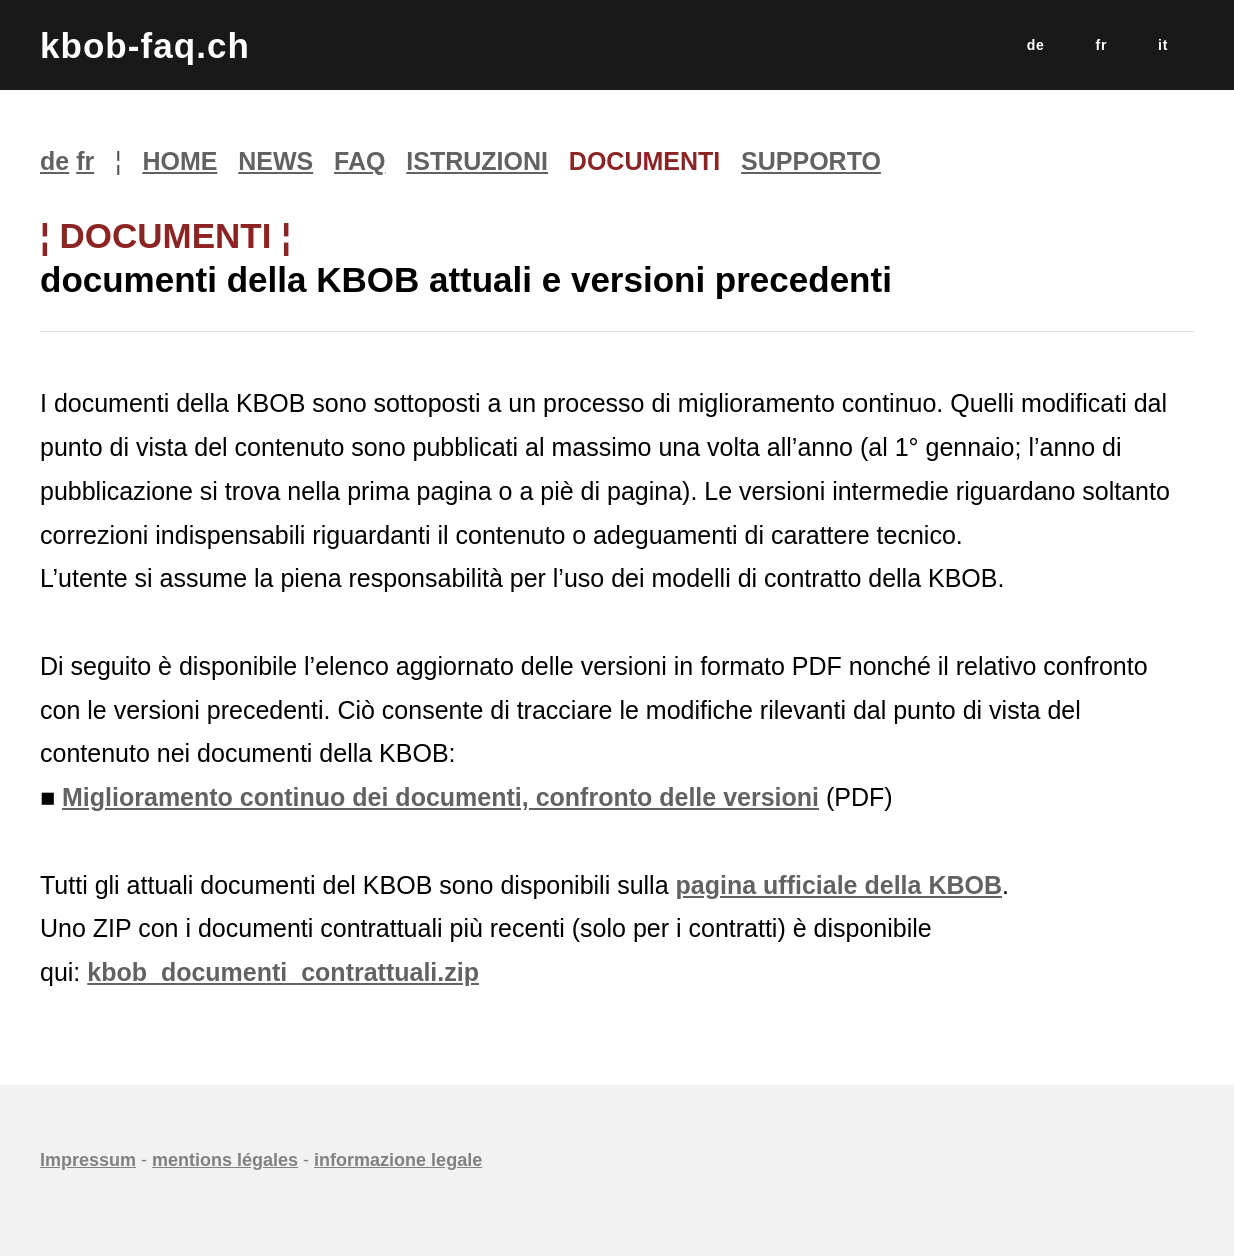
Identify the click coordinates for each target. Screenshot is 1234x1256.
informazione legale (398, 1160)
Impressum (88, 1160)
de (1036, 45)
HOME (179, 161)
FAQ (359, 161)
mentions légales (225, 1160)
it (1163, 45)
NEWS (275, 161)
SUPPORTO (811, 161)
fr (1102, 45)
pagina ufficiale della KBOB (839, 885)
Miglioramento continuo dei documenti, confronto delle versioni (440, 797)
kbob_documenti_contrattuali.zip (283, 972)
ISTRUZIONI (477, 161)
